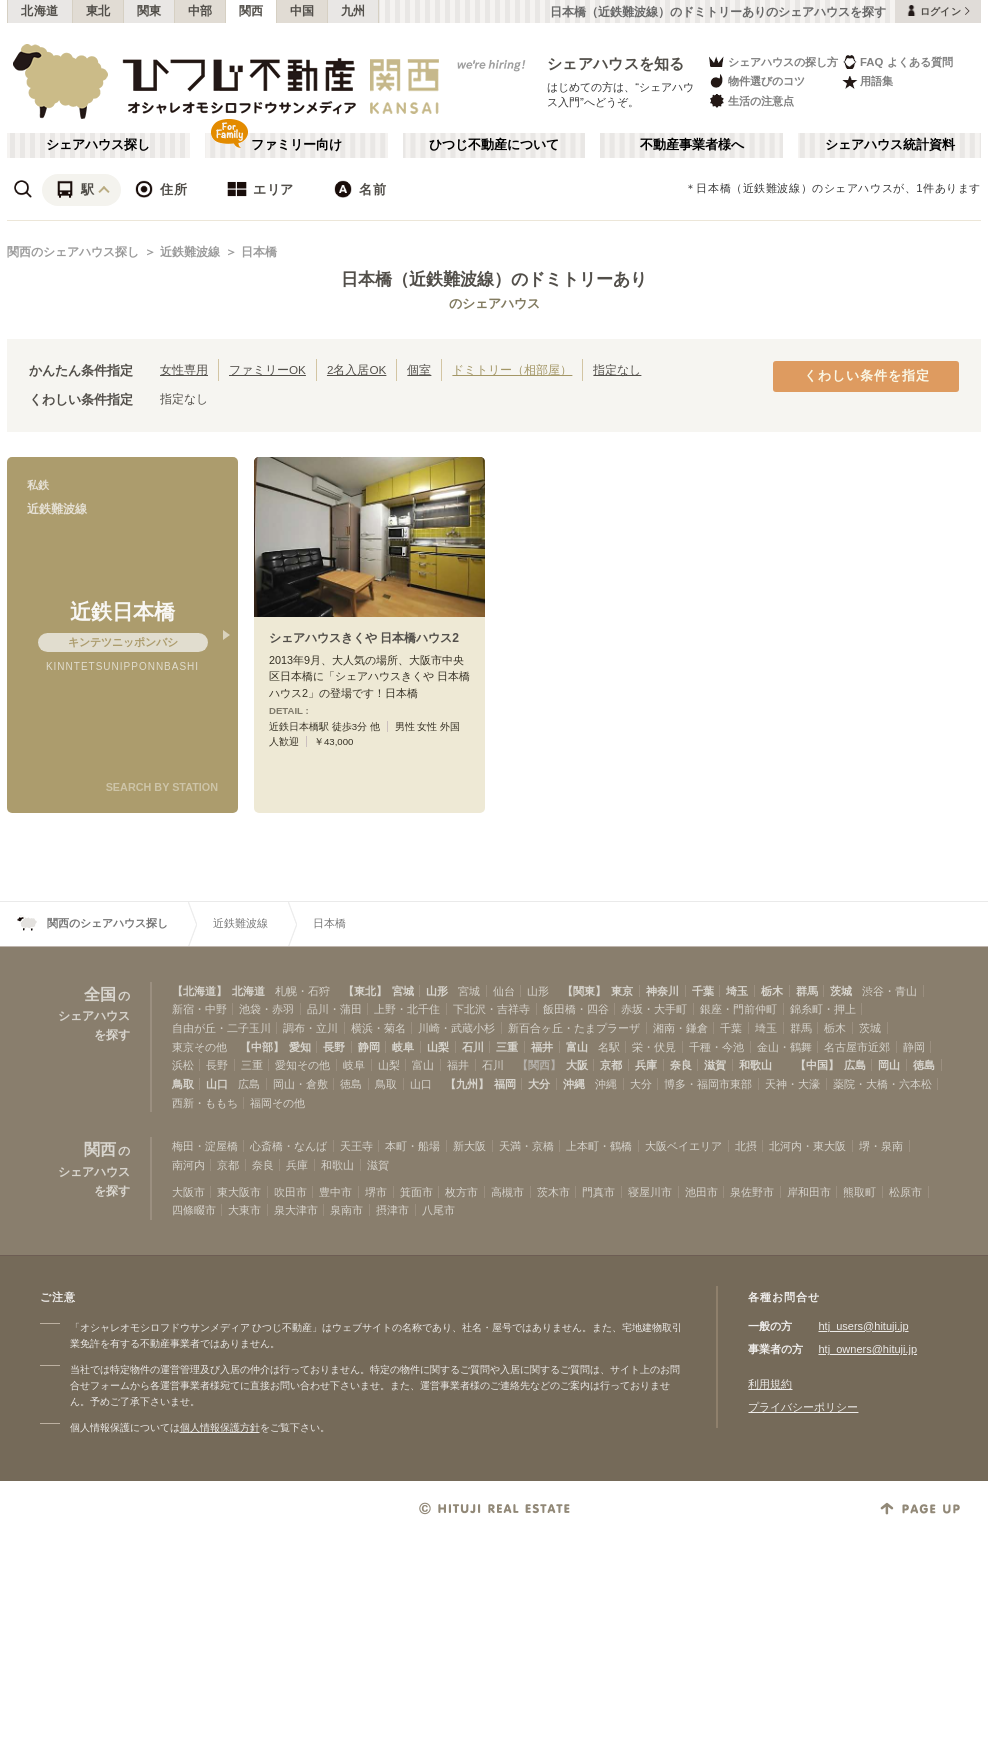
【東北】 (365, 991)
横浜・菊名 (378, 1028)
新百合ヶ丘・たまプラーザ (574, 1028)
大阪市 (188, 1192)
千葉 (703, 991)
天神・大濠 (792, 1084)
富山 (577, 1047)
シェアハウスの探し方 (772, 61)
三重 (507, 1047)
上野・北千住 (407, 1009)
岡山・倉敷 (300, 1084)
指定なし (617, 369)
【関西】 (539, 1065)
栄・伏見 (654, 1047)
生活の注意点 (750, 100)
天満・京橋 (526, 1146)
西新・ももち (205, 1103)
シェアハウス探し (98, 145)
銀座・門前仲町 (738, 1009)
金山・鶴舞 (784, 1047)
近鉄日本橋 (122, 611)
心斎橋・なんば (288, 1146)
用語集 (867, 81)
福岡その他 (277, 1103)
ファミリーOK (267, 369)
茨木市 (553, 1192)
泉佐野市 (752, 1192)
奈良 (681, 1065)
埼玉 (737, 991)
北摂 (746, 1146)
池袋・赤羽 (266, 1009)
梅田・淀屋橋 (205, 1146)
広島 (855, 1065)
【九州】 (467, 1084)
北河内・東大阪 (807, 1146)
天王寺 (356, 1146)
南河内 (188, 1165)
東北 (98, 11)
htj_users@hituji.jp (863, 1326)
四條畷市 (194, 1210)
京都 (611, 1065)
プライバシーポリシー (803, 1407)
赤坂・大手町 (654, 1009)
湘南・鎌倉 (680, 1028)
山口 (217, 1084)
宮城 (403, 991)
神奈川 (662, 991)
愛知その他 (302, 1065)
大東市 (244, 1210)
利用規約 (770, 1384)
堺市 (376, 1192)
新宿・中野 (199, 1009)
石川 (473, 1047)
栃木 (772, 991)
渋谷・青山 (889, 991)
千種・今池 (716, 1047)
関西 (251, 11)
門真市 (598, 1192)
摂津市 (392, 1210)
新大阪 (469, 1146)
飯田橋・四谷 (576, 1009)
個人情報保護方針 (220, 1427)
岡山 (889, 1065)
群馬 (807, 991)
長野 (334, 1047)
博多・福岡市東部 (708, 1084)
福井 (542, 1047)
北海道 (40, 11)
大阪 (577, 1065)
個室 (419, 369)
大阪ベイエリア (683, 1146)
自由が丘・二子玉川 (221, 1028)
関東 (149, 11)
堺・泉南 (881, 1146)
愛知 (300, 1047)
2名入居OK (356, 369)
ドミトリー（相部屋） (512, 369)
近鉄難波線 (190, 252)
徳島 (924, 1065)
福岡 (505, 1084)
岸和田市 (809, 1192)
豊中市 (335, 1192)
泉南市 (346, 1210)
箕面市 (416, 1192)
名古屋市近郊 (857, 1047)
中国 (302, 11)
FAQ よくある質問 (897, 61)
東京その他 (199, 1047)
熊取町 (859, 1192)
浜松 (183, 1065)
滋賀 (715, 1065)
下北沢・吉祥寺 (491, 1009)
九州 (353, 11)
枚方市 (461, 1192)
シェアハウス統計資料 (890, 145)
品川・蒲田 (334, 1009)
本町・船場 (412, 1146)
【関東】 (584, 991)
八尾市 (438, 1210)
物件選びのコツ (756, 81)
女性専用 (184, 369)
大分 (539, 1084)
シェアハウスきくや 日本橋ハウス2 (364, 638)
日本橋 (259, 252)
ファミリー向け (296, 145)
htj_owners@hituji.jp (867, 1349)
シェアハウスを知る (616, 63)
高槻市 (507, 1192)
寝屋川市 (650, 1192)
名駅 (609, 1047)
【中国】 (817, 1065)
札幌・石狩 (302, 991)
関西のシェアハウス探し (73, 252)
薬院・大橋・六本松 (882, 1084)
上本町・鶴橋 (599, 1146)
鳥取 (183, 1084)
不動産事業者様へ (692, 145)
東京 (622, 991)
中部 (200, 11)
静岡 (369, 1047)
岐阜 (403, 1047)
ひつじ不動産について (494, 145)
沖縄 (574, 1084)
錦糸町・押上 (823, 1009)
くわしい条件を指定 (867, 376)
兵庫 (646, 1065)
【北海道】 (199, 991)
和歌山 (755, 1065)
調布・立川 (310, 1028)
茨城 (841, 991)
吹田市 (290, 1192)
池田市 (701, 1192)
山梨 (438, 1047)
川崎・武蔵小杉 (456, 1028)
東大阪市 (239, 1192)
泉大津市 (296, 1210)
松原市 (905, 1192)
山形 (437, 991)
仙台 (504, 991)
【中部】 (262, 1047)
